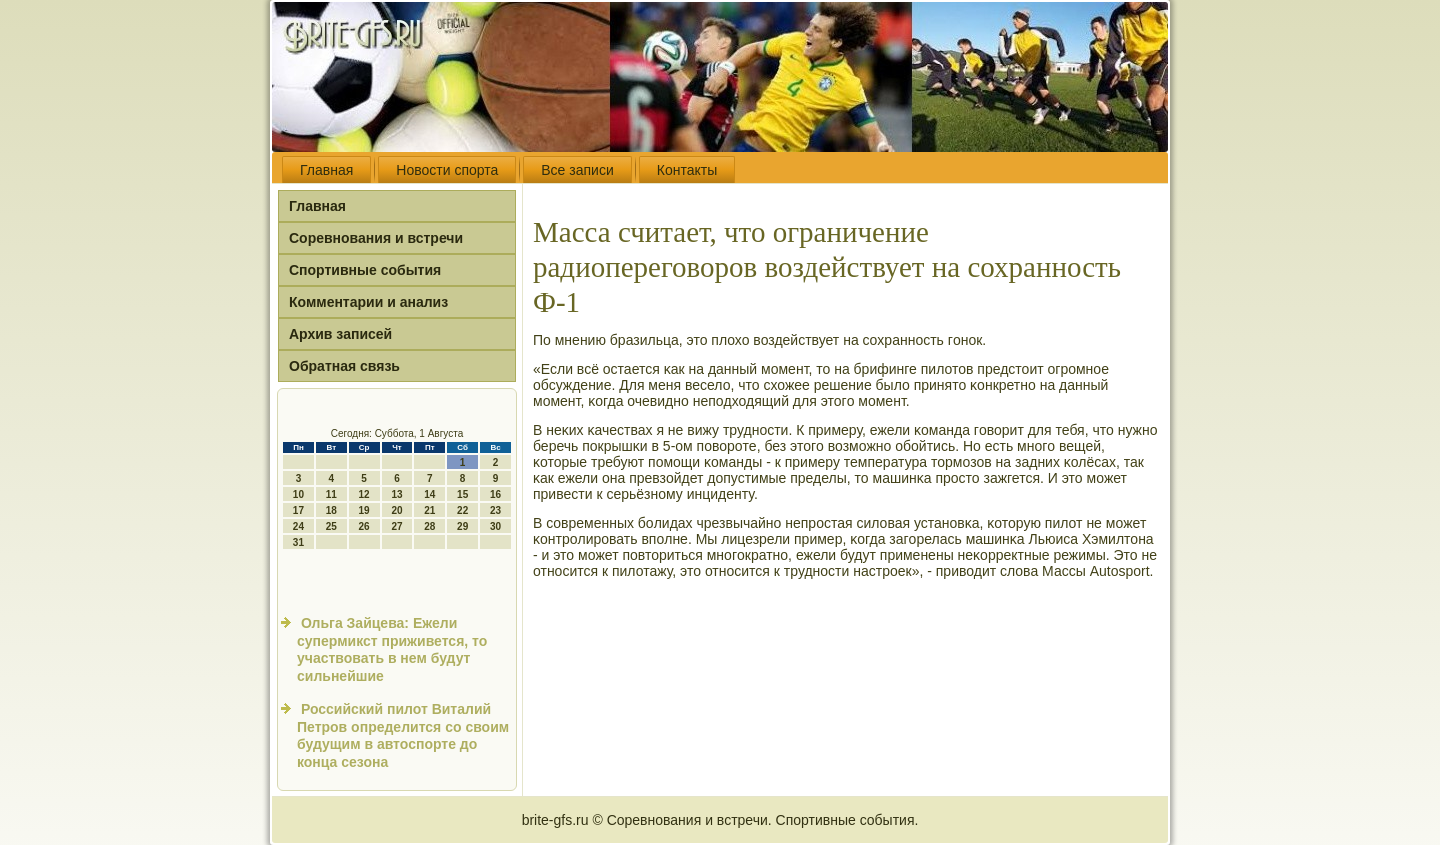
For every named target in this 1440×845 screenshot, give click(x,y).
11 (331, 494)
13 (396, 494)
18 (331, 510)
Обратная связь (344, 366)
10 (298, 494)
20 (396, 510)
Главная (326, 170)
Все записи (577, 170)
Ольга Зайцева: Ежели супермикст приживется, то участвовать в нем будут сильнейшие (392, 649)
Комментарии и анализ (368, 302)
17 (298, 510)
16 (495, 494)
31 (298, 542)
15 (462, 494)
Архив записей (340, 334)
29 (462, 526)
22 (462, 510)
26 (364, 526)
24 (298, 526)
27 (396, 526)
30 (495, 526)
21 (429, 510)
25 (331, 526)
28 (429, 526)
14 (429, 494)
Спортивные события (365, 270)
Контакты (687, 170)
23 (495, 510)
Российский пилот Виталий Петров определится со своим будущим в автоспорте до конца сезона (403, 735)
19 (364, 510)
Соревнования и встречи (376, 238)
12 (364, 494)
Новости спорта (447, 170)
